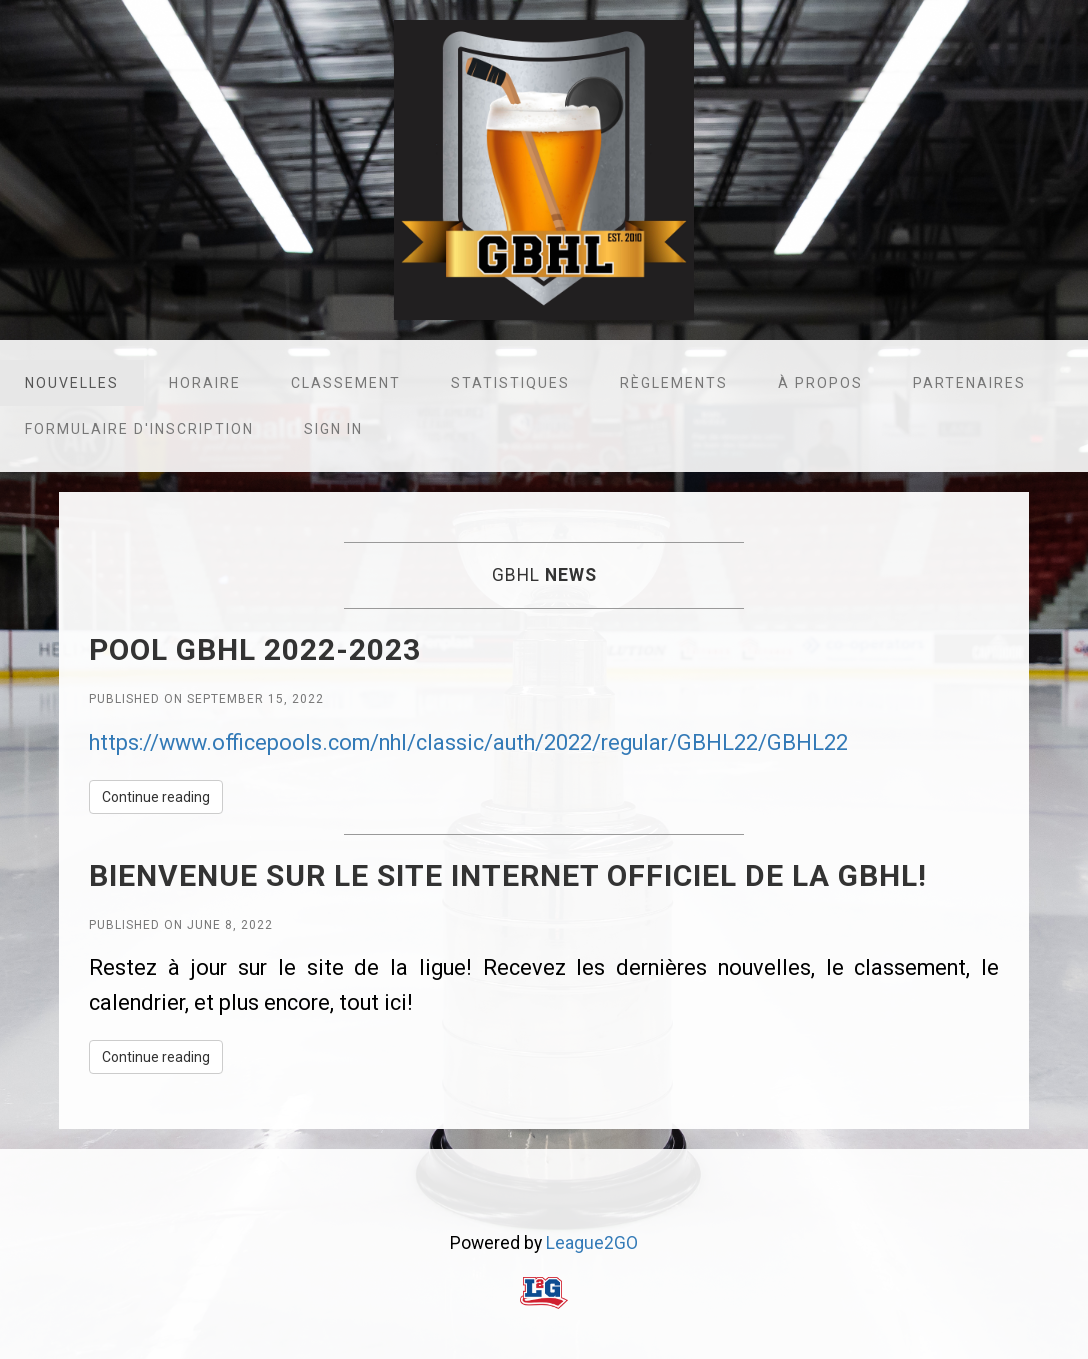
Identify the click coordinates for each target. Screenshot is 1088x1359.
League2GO (592, 1243)
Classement (346, 383)
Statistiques (510, 383)
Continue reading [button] (156, 797)
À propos (820, 383)
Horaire (205, 383)
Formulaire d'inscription (139, 429)
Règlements (674, 383)
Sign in (333, 429)
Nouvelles (72, 383)
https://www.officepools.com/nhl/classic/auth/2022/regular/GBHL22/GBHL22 (468, 742)
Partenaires (969, 383)
